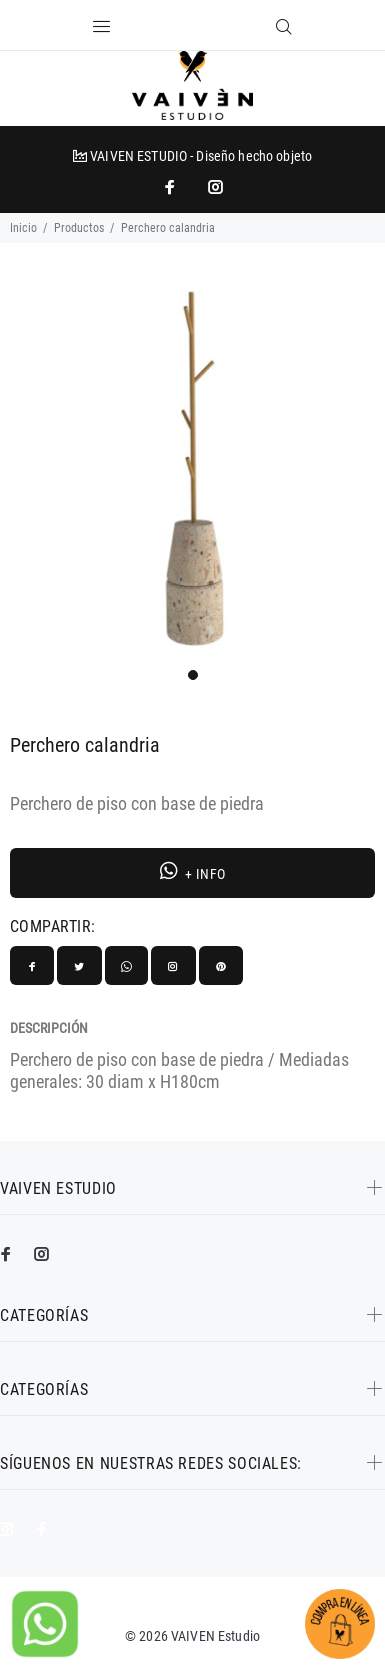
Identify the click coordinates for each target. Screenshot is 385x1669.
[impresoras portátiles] (172, 187)
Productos (79, 228)
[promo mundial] (214, 187)
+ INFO (193, 871)
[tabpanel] (192, 468)
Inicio (23, 228)
